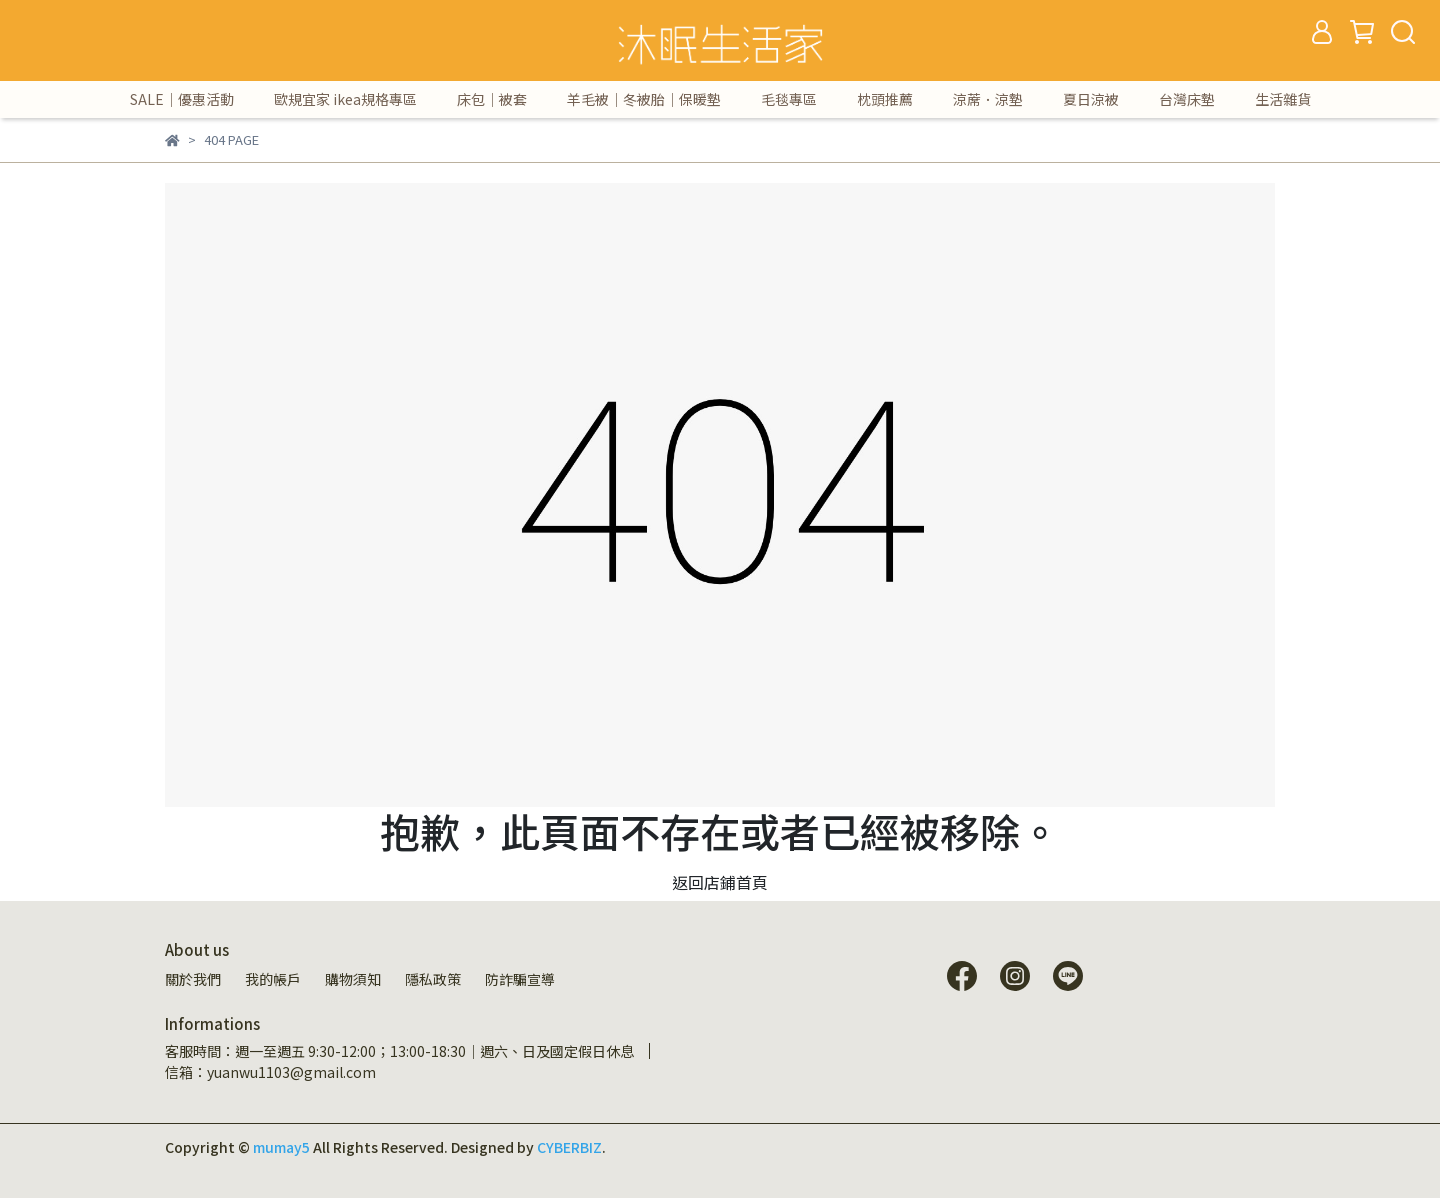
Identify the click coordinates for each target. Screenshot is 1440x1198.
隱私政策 (433, 979)
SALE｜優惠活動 (182, 99)
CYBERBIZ (569, 1147)
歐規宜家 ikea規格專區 (345, 99)
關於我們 (193, 979)
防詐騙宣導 (520, 979)
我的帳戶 (273, 979)
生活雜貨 (1283, 99)
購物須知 (353, 979)
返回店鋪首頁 (720, 882)
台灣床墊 (1187, 99)
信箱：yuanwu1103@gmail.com (270, 1072)
